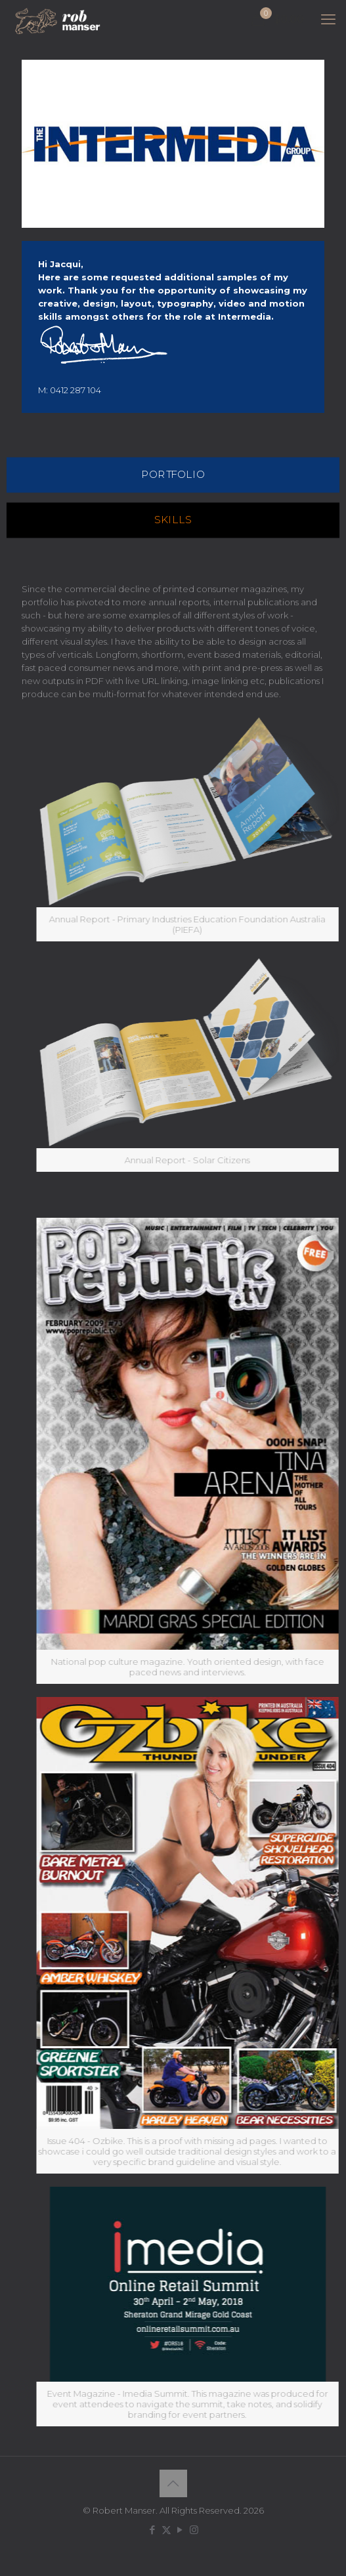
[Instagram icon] (194, 2529)
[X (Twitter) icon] (166, 2529)
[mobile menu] (328, 20)
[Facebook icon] (153, 2529)
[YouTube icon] (180, 2529)
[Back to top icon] (173, 2483)
